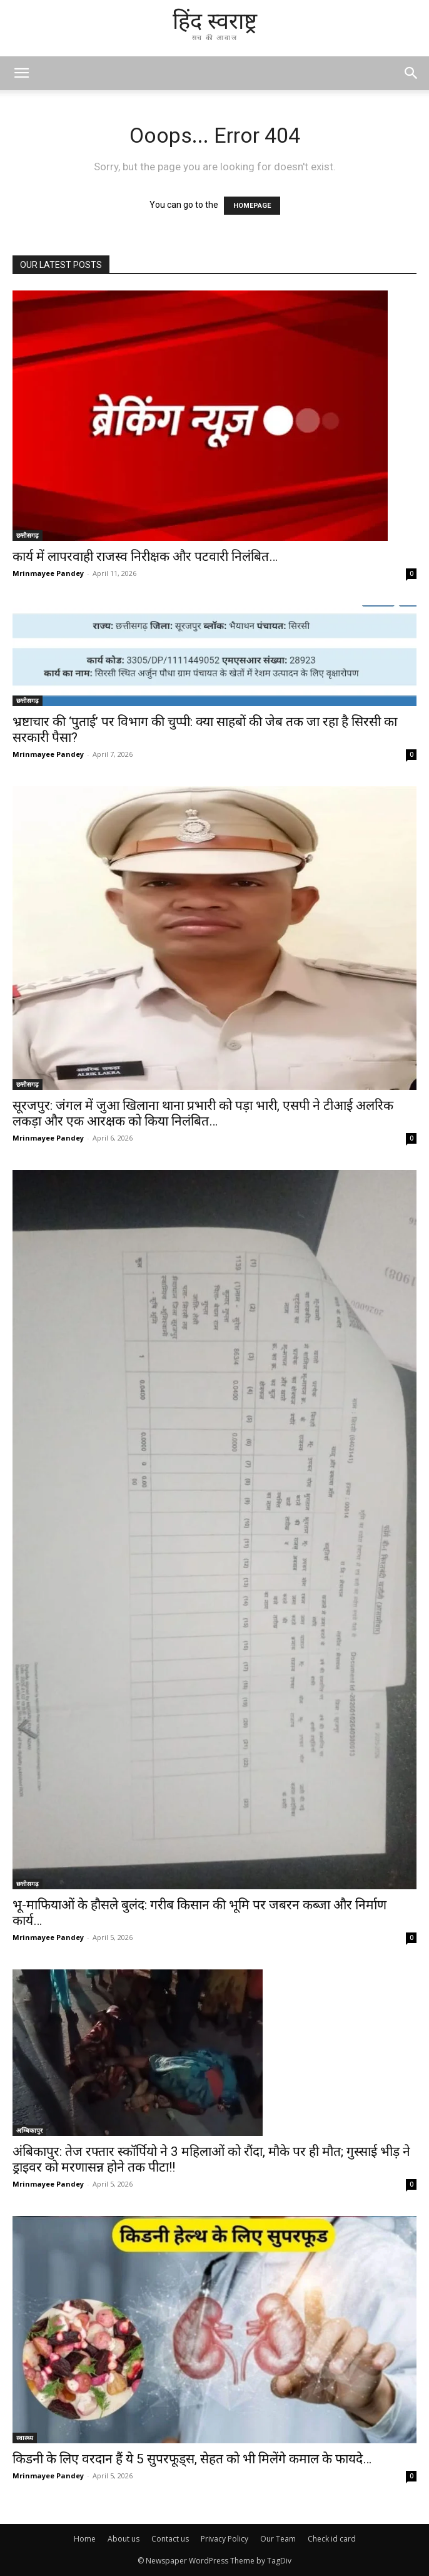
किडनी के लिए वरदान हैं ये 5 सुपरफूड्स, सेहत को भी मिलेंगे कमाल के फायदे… (192, 2458)
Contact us (170, 2538)
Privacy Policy (224, 2538)
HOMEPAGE (252, 206)
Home (85, 2538)
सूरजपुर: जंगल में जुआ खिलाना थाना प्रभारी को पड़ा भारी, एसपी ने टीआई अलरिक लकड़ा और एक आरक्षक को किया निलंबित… (203, 1113)
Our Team (278, 2538)
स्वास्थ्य (24, 2437)
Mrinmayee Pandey (48, 573)
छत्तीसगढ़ (27, 535)
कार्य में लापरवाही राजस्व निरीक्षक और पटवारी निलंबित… (145, 556)
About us (123, 2538)
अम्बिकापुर (29, 2130)
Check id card (332, 2538)
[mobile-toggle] (21, 73)
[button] (411, 73)
